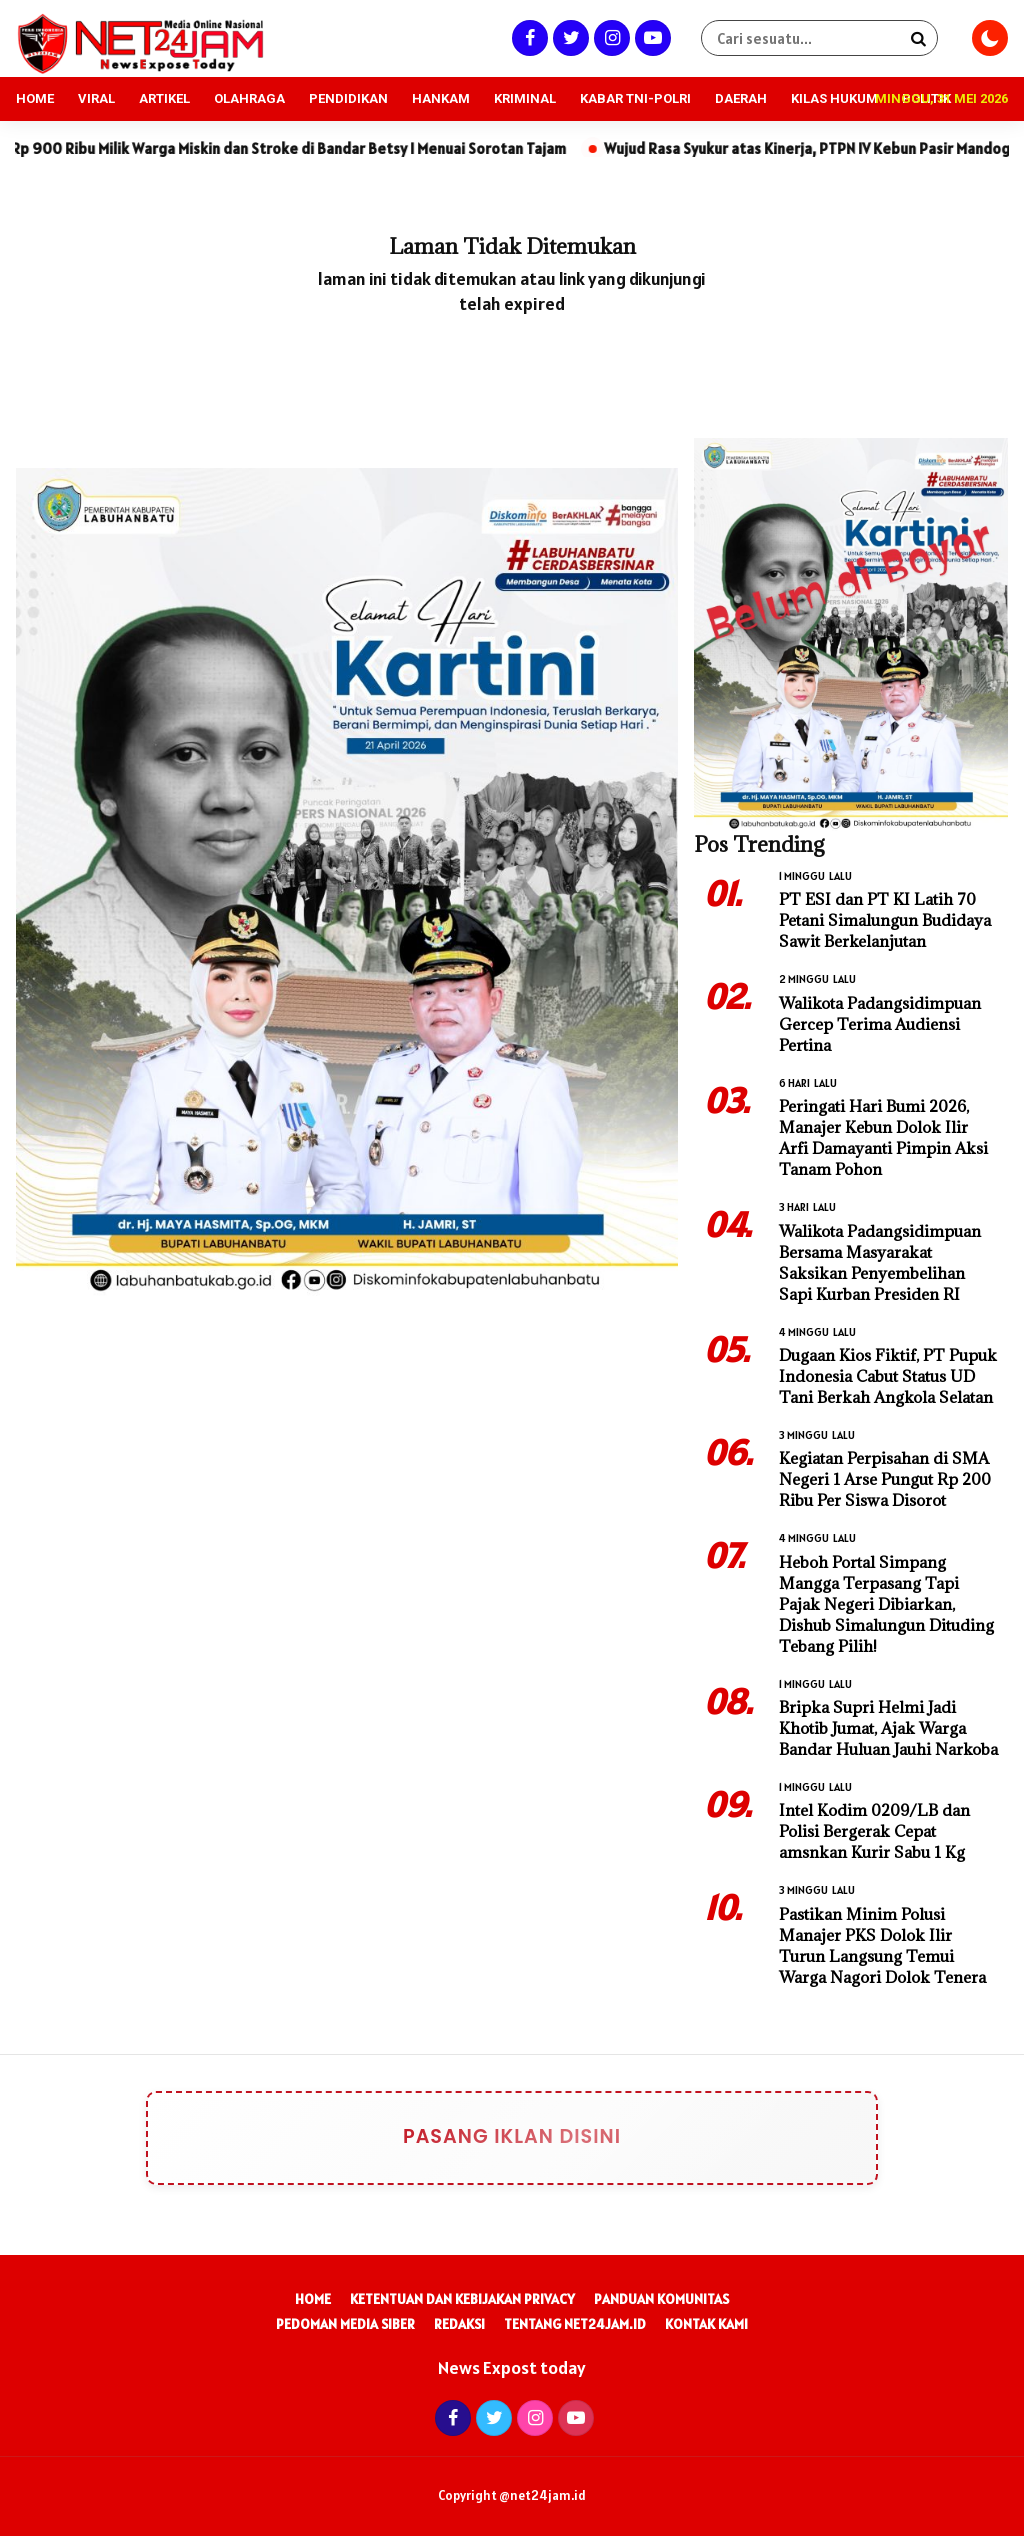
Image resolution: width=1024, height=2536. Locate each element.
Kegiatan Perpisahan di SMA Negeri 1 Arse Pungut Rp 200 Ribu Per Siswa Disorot (885, 1479)
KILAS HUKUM (834, 98)
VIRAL (96, 98)
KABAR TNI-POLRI (635, 98)
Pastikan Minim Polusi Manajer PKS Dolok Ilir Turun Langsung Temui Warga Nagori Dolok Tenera (882, 1945)
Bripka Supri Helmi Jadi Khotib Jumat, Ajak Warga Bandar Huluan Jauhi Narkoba (888, 1728)
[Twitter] (568, 37)
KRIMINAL (525, 98)
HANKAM (441, 98)
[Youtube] (650, 37)
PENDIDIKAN (348, 98)
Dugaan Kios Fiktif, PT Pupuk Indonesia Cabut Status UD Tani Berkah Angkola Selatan (888, 1376)
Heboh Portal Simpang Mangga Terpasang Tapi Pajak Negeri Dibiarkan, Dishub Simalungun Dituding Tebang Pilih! (886, 1604)
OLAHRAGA (249, 98)
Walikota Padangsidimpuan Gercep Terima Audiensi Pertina (880, 1024)
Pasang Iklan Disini (432, 2138)
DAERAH (741, 98)
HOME (35, 98)
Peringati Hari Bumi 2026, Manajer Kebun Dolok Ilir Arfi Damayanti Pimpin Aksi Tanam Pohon (883, 1137)
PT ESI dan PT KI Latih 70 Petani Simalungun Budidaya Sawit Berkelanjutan (885, 920)
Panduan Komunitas (661, 2299)
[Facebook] (527, 37)
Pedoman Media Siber (345, 2324)
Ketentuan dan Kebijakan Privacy (462, 2299)
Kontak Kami (706, 2324)
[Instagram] (609, 37)
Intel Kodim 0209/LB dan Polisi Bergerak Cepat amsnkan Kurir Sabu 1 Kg (874, 1831)
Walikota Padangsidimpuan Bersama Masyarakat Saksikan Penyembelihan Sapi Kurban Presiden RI (880, 1262)
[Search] (918, 38)
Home (313, 2299)
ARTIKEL (164, 98)
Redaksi (459, 2324)
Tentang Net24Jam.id (575, 2324)
